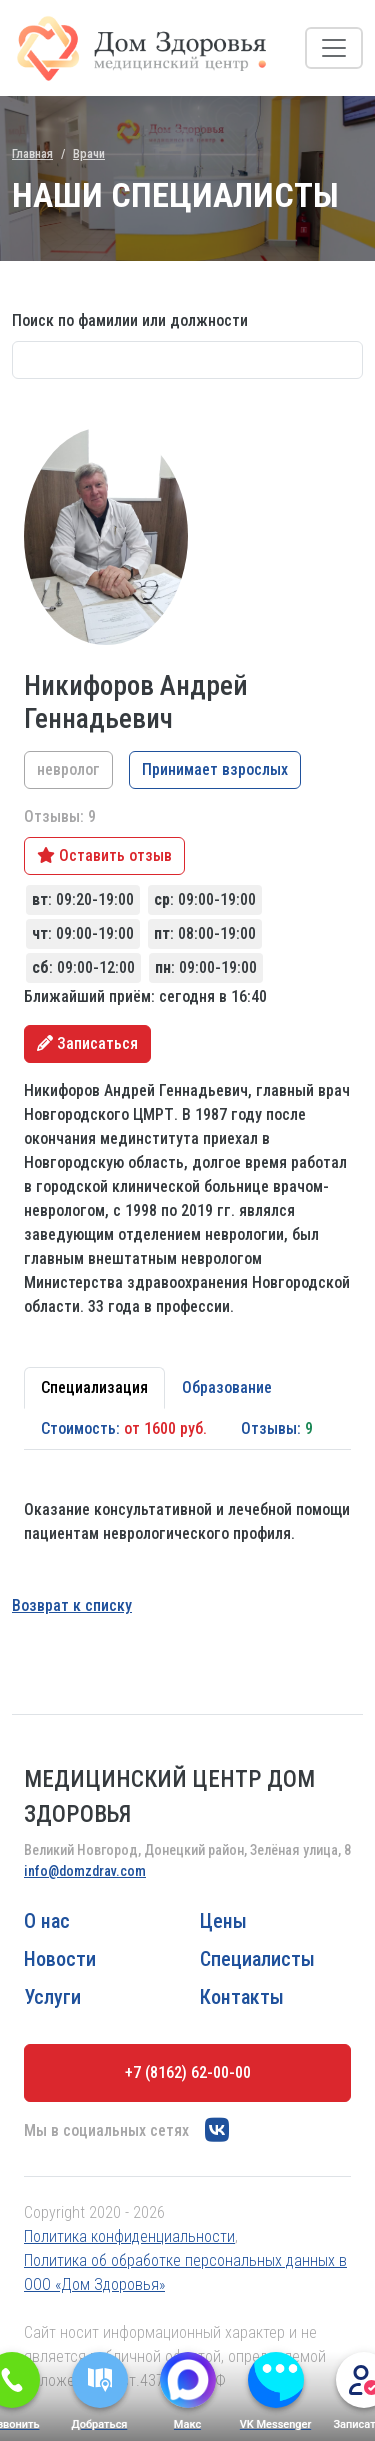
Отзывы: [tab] (277, 1428)
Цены (223, 1921)
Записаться (87, 1043)
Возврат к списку (72, 1605)
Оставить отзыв (104, 855)
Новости (60, 1959)
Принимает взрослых (215, 769)
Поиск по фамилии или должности (130, 320)
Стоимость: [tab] (124, 1428)
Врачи (89, 153)
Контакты (242, 1997)
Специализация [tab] (94, 1387)
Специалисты (257, 1959)
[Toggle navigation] (334, 48)
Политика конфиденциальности (129, 2236)
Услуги (52, 1997)
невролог (68, 769)
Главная (32, 153)
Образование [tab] (227, 1387)
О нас (47, 1921)
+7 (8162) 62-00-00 (188, 2072)
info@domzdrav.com (85, 1871)
